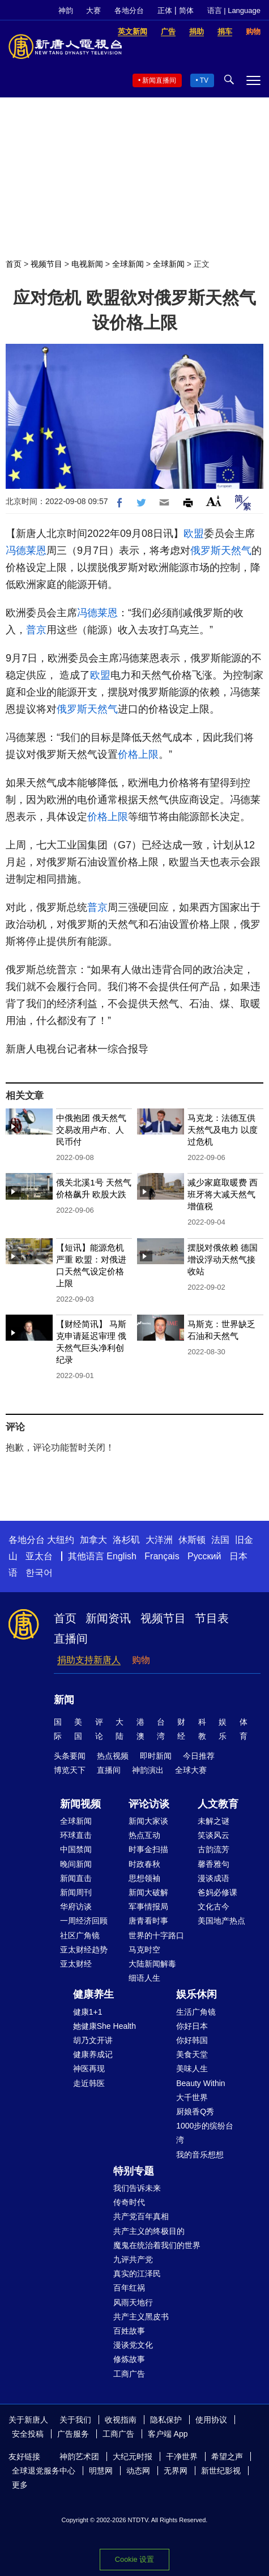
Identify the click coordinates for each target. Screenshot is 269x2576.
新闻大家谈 (148, 1821)
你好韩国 (192, 2040)
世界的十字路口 (156, 1935)
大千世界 (192, 2097)
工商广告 (129, 2373)
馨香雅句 (213, 1864)
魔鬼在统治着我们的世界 (156, 2245)
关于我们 (75, 2419)
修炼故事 (129, 2359)
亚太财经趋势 (84, 1949)
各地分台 (129, 10)
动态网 (138, 2470)
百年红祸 (129, 2287)
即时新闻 (156, 1755)
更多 (20, 2484)
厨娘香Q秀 (195, 2111)
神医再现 (89, 2068)
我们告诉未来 (137, 2188)
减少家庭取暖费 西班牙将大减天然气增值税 (222, 1194)
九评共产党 (133, 2259)
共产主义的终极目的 (149, 2231)
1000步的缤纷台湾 (204, 2132)
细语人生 (144, 1977)
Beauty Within (200, 2083)
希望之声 (227, 2456)
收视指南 (120, 2419)
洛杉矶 (126, 1540)
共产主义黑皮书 (141, 2316)
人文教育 (218, 1804)
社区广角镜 (80, 1935)
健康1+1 (88, 2011)
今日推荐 (199, 1755)
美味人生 (192, 2068)
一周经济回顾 (84, 1920)
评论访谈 (149, 1804)
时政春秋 (144, 1864)
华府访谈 (76, 1906)
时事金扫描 (148, 1849)
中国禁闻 (76, 1849)
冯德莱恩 (26, 550)
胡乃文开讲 (93, 2040)
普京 (36, 630)
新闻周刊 (76, 1892)
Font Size (214, 501)
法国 (220, 1540)
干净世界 (182, 2456)
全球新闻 (128, 263)
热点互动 (144, 1835)
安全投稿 (28, 2433)
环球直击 (76, 1835)
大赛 (93, 10)
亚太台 (39, 1556)
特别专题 (133, 2171)
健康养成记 (93, 2054)
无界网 (175, 2470)
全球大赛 (191, 1770)
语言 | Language (234, 10)
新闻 (64, 1699)
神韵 (65, 10)
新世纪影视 (221, 2470)
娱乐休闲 (196, 1994)
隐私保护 (166, 2419)
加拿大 (93, 1540)
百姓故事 (129, 2330)
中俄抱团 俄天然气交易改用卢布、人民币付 (91, 1129)
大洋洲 (159, 1540)
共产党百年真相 (141, 2216)
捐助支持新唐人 (89, 1660)
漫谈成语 (213, 1878)
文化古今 (213, 1906)
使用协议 (211, 2419)
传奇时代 (129, 2202)
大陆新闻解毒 (152, 1963)
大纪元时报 (132, 2456)
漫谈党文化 (133, 2344)
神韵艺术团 (79, 2456)
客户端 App (168, 2433)
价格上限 (138, 754)
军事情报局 (148, 1906)
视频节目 (46, 263)
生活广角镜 (196, 2011)
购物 (141, 1660)
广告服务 (73, 2433)
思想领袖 (144, 1878)
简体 (186, 10)
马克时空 (144, 1949)
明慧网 (101, 2470)
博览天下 (70, 1770)
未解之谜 (213, 1821)
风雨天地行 (133, 2302)
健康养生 (93, 1994)
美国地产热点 (221, 1920)
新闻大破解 (148, 1892)
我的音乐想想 (200, 2154)
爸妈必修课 (217, 1892)
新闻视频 (80, 1804)
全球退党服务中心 (43, 2470)
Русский (204, 1556)
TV (204, 80)
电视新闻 (87, 263)
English (121, 1556)
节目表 (212, 1618)
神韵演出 (148, 1770)
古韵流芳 (213, 1849)
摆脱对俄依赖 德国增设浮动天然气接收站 (222, 1259)
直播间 (71, 1638)
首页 (14, 263)
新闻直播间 (159, 80)
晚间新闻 (76, 1864)
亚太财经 (76, 1963)
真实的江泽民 (137, 2273)
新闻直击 (76, 1878)
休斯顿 (192, 1540)
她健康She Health (104, 2026)
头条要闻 (70, 1755)
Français (161, 1556)
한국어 (39, 1572)
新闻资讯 (108, 1618)
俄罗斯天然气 (220, 550)
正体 (164, 10)
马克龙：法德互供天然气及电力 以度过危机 (222, 1129)
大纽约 (60, 1540)
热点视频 (113, 1755)
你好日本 (192, 2026)
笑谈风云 (213, 1835)
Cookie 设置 (134, 2559)
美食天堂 (192, 2054)
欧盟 (193, 533)
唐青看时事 (148, 1920)
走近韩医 (89, 2083)
